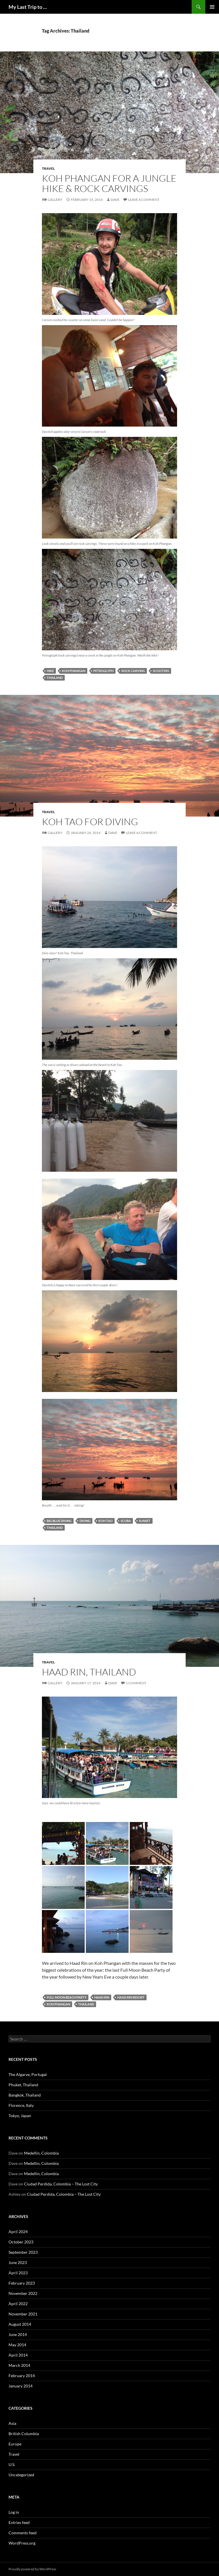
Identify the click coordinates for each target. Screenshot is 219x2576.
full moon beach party (66, 1997)
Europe (15, 2443)
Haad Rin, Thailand (89, 1672)
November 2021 (23, 2313)
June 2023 (18, 2262)
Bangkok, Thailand (25, 2095)
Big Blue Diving (59, 1521)
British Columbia (24, 2433)
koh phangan (73, 671)
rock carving (133, 671)
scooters (161, 671)
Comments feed (22, 2532)
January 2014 (21, 2385)
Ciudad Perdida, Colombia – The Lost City (61, 2183)
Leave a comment (143, 199)
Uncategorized (21, 2474)
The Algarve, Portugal (28, 2074)
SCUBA (126, 1521)
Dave (115, 199)
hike (50, 671)
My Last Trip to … (28, 7)
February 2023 (22, 2283)
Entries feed (19, 2522)
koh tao (105, 1521)
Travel (48, 168)
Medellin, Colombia (41, 2153)
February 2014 (22, 2375)
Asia (12, 2423)
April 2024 (18, 2231)
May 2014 (17, 2344)
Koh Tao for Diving (90, 821)
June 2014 (18, 2334)
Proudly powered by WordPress (32, 2569)
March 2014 (19, 2365)
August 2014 (20, 2324)
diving (85, 1521)
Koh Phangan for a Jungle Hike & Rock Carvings (109, 183)
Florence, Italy (21, 2105)
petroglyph (103, 671)
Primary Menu (212, 7)
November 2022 (23, 2293)
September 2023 (23, 2252)
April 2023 (18, 2272)
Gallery (55, 199)
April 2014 (18, 2355)
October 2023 (21, 2241)
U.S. (12, 2464)
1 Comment (136, 1683)
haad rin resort (131, 1997)
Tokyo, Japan (20, 2115)
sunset (145, 1521)
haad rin (101, 1997)
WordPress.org (22, 2543)
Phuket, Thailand (23, 2084)
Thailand (55, 677)
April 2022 (18, 2303)
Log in (14, 2512)
